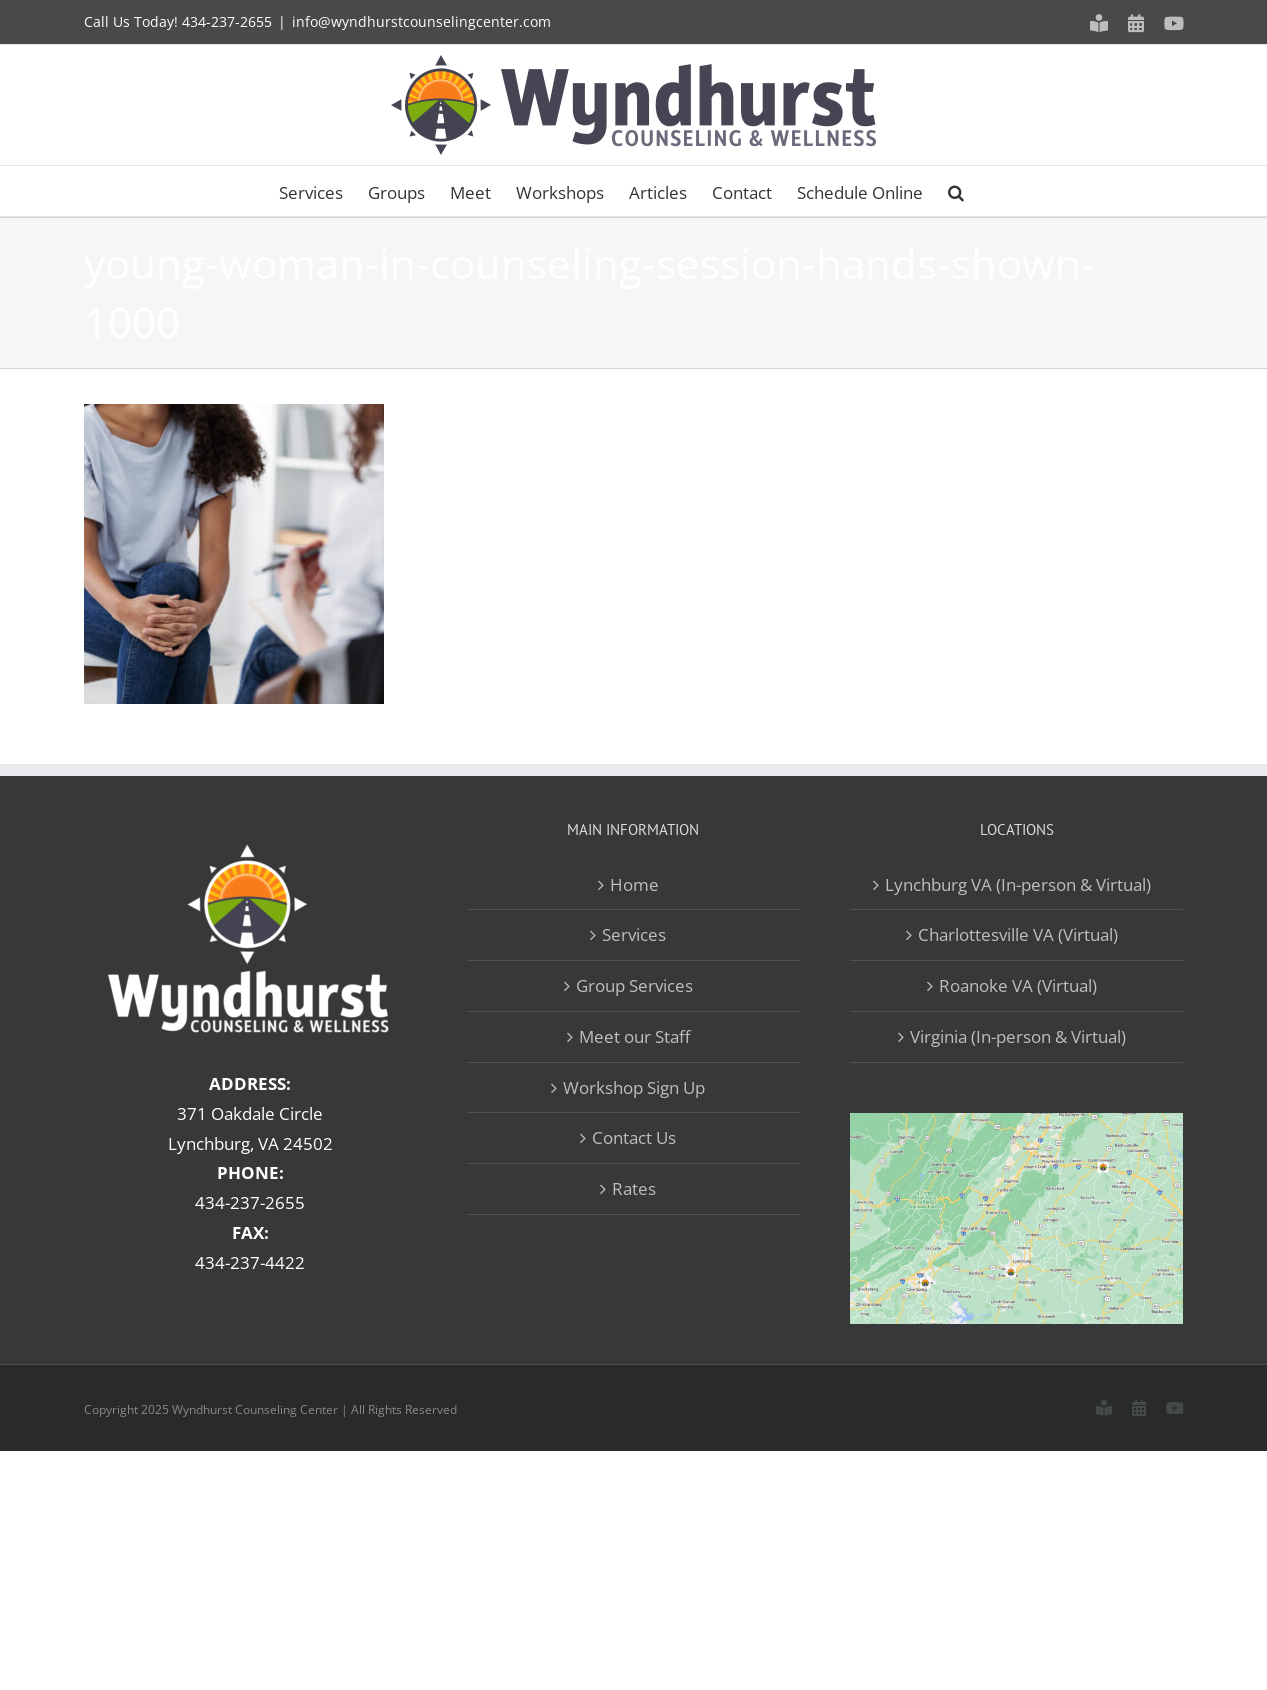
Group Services (634, 985)
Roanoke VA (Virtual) (1018, 985)
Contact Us (634, 1137)
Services (634, 934)
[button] (956, 191)
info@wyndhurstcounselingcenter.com (421, 21)
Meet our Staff (634, 1036)
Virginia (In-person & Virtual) (1018, 1036)
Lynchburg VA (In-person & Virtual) (1018, 884)
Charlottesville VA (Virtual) (1018, 934)
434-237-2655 (227, 21)
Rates (634, 1188)
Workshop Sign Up (634, 1087)
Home (634, 884)
